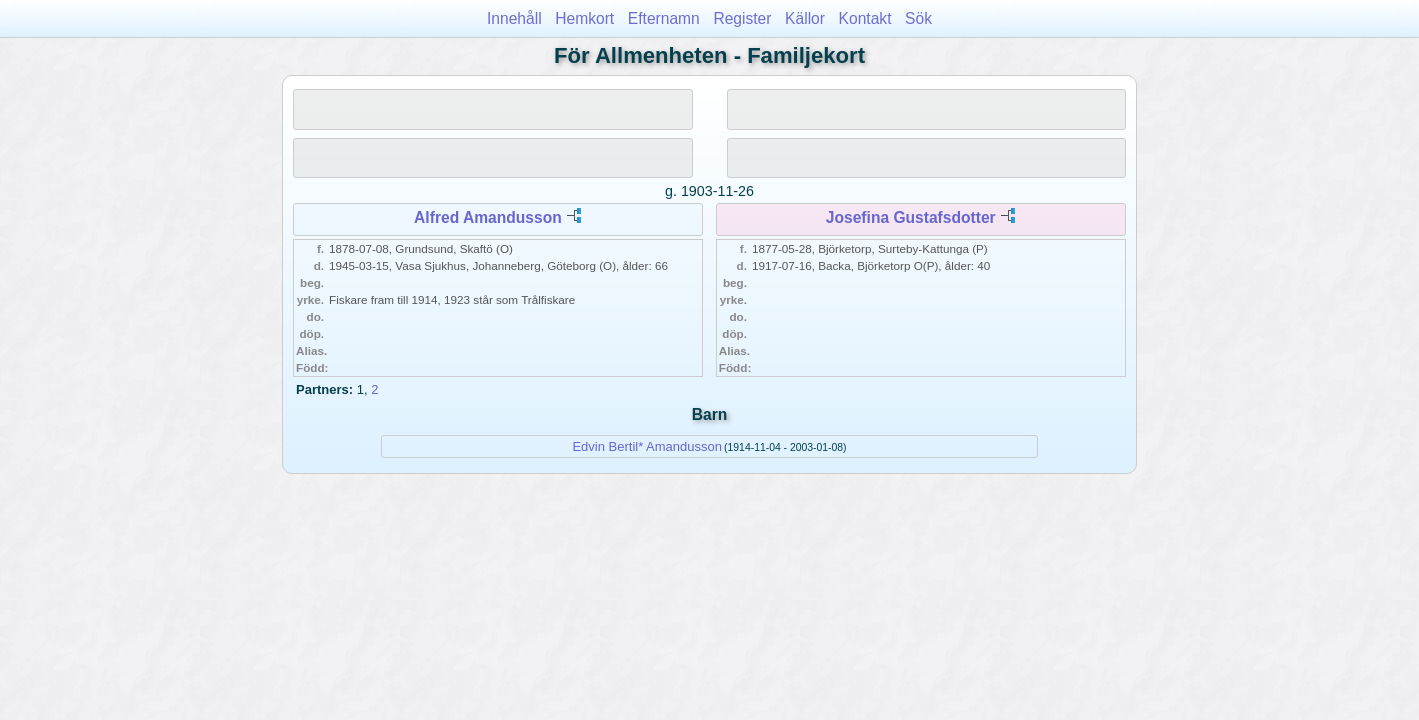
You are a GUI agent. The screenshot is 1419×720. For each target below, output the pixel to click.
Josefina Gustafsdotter (911, 217)
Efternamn (664, 18)
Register (742, 18)
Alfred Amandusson (488, 217)
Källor (805, 18)
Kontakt (865, 18)
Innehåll (514, 18)
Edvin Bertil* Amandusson (647, 446)
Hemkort (584, 18)
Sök (918, 18)
